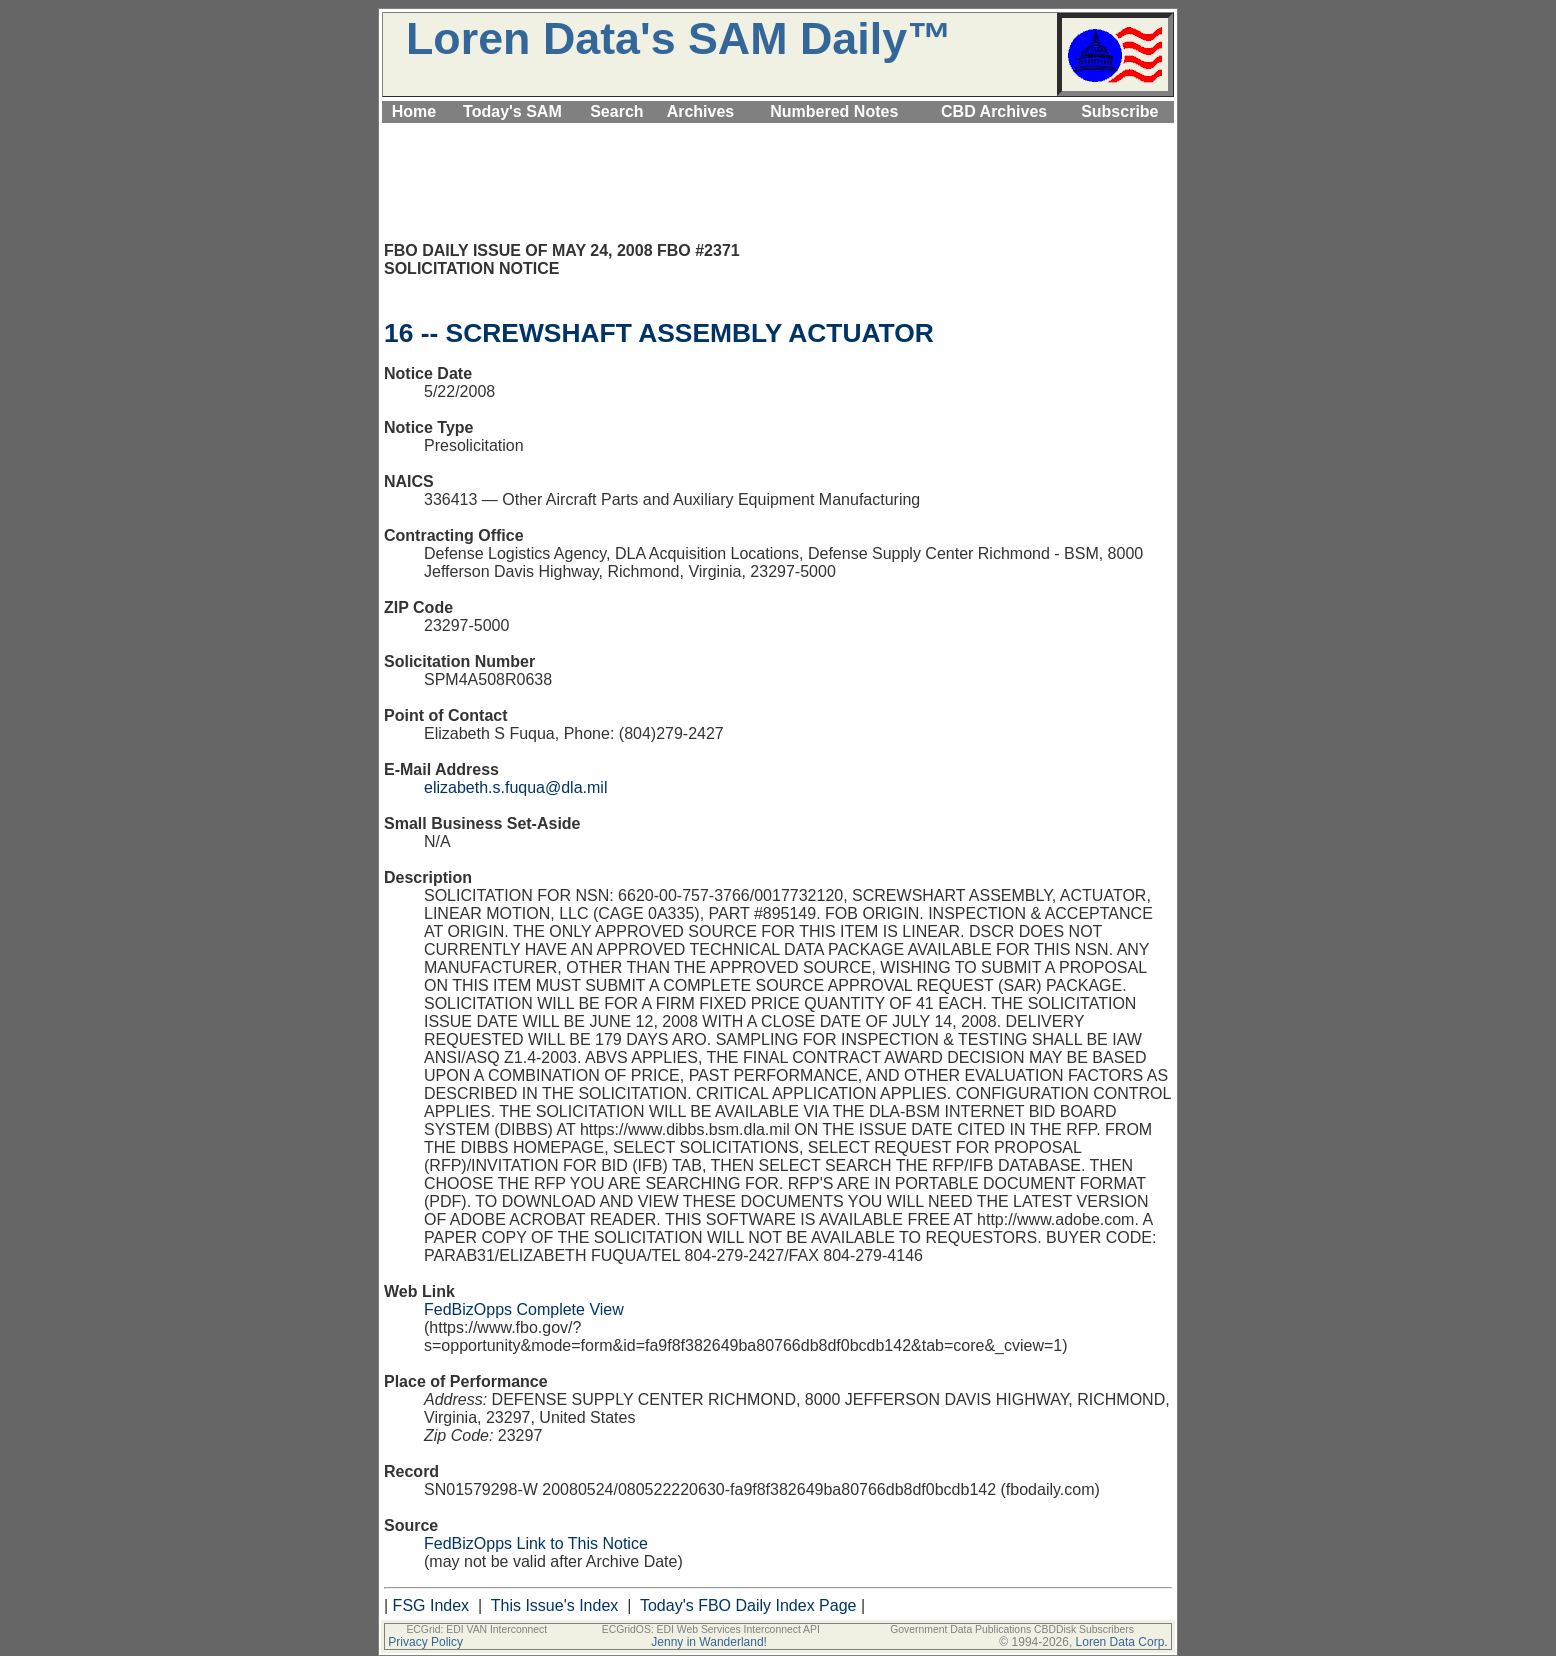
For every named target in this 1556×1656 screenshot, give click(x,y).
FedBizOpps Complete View (524, 1309)
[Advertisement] (778, 134)
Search (616, 111)
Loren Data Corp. (1122, 1642)
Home (414, 111)
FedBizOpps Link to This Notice (536, 1543)
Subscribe (1119, 111)
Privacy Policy (425, 1642)
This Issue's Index (555, 1605)
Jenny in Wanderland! (709, 1642)
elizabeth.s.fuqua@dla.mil (515, 787)
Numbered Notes (834, 111)
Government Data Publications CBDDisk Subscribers (1012, 1629)
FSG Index (431, 1605)
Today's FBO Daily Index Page (748, 1605)
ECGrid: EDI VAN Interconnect (476, 1629)
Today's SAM (512, 111)
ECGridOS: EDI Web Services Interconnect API (711, 1629)
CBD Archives (994, 111)
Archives (701, 111)
